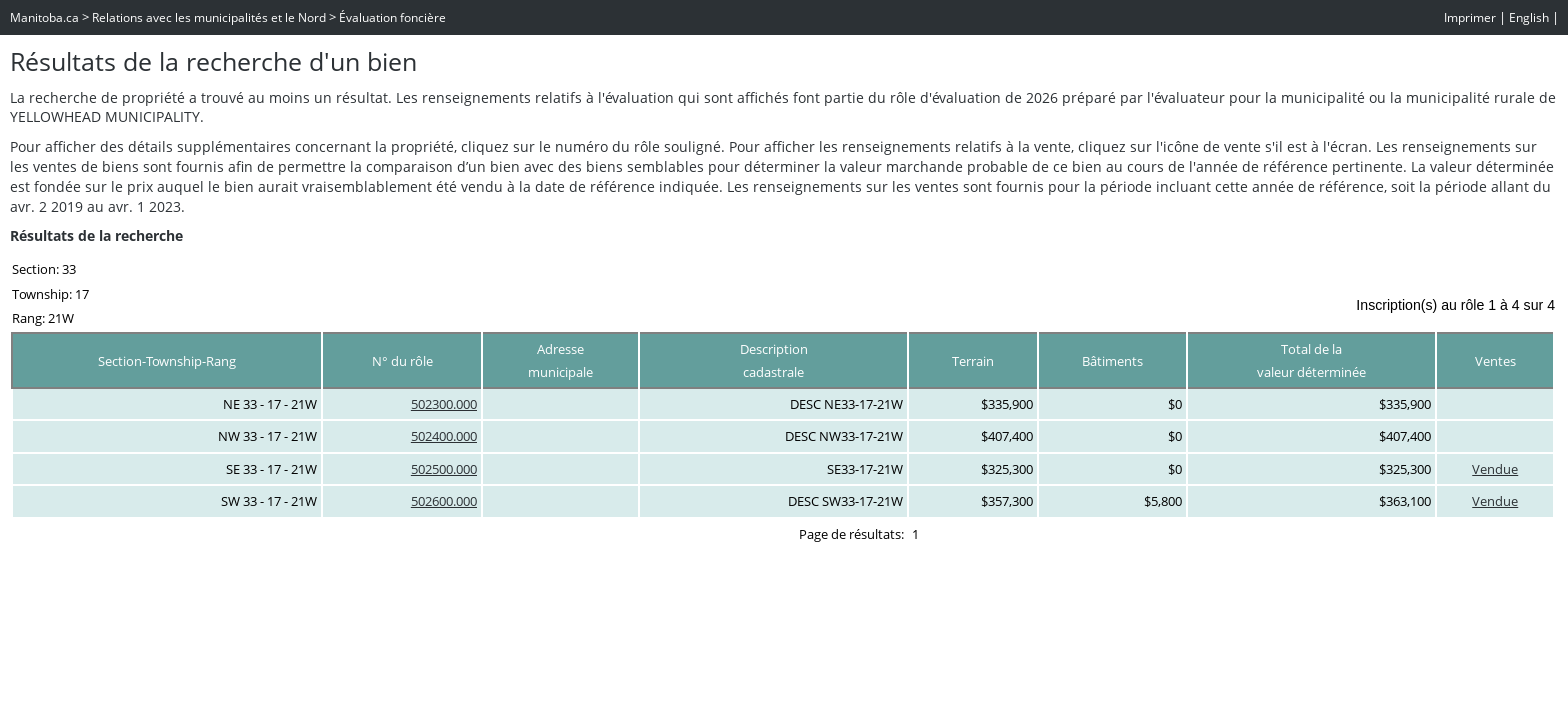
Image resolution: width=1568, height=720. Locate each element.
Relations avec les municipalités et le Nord (209, 17)
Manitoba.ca (44, 17)
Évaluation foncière (392, 17)
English (1529, 17)
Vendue (1495, 469)
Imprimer (1470, 17)
